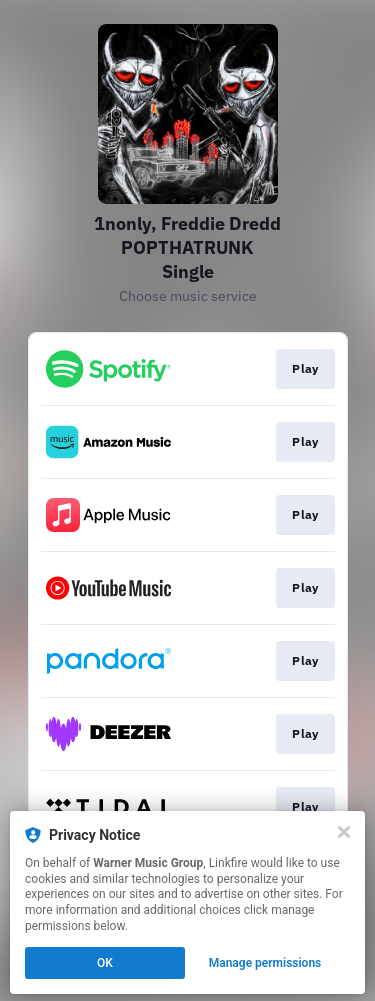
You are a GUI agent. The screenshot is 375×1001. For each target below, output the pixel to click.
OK (105, 963)
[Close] (344, 832)
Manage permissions (265, 963)
